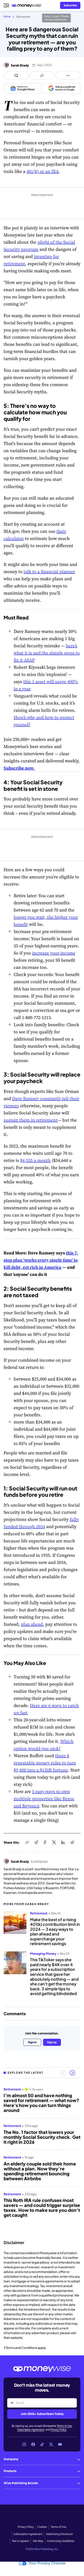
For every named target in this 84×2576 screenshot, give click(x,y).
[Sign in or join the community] (70, 5)
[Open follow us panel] (68, 75)
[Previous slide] (63, 2072)
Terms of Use (64, 2426)
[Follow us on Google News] (22, 88)
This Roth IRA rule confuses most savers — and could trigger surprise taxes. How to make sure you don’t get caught (42, 2207)
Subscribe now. (19, 768)
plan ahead (32, 1624)
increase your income (53, 953)
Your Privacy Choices (42, 2563)
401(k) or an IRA (42, 171)
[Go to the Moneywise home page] (27, 5)
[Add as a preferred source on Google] (62, 88)
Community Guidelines (60, 2541)
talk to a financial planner (49, 571)
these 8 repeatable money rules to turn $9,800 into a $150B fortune (45, 1762)
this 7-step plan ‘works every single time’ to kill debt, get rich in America (41, 1260)
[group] (42, 2158)
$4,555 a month (35, 1160)
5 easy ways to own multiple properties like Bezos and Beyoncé (44, 1798)
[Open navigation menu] (6, 5)
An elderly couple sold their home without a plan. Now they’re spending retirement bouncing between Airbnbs (40, 2171)
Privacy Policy (58, 2429)
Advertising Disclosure (59, 2534)
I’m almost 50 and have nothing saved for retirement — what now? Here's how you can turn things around (41, 2103)
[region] (42, 2158)
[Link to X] (51, 2444)
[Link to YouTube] (60, 2444)
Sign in (32, 2042)
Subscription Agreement (30, 2429)
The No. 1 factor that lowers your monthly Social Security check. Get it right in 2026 (42, 2137)
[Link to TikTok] (42, 2444)
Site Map (38, 2541)
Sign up (52, 2042)
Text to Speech (20, 2541)
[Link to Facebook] (33, 2444)
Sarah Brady (20, 65)
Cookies (42, 2527)
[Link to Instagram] (24, 2444)
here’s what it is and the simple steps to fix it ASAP (47, 653)
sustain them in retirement (31, 1120)
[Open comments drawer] (16, 75)
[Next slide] (72, 2072)
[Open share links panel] (42, 75)
